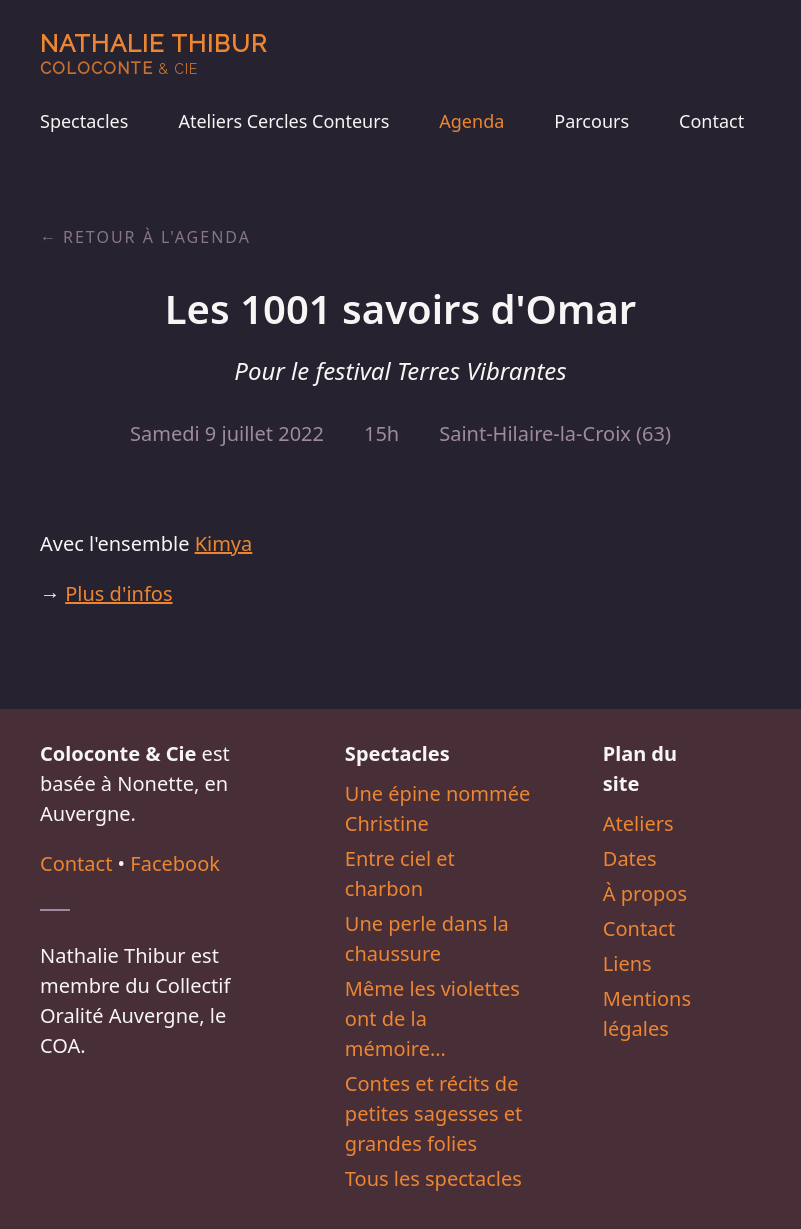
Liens (627, 963)
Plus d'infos (118, 593)
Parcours (591, 121)
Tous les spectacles (433, 1178)
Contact (711, 121)
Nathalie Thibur (153, 53)
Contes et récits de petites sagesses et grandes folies (433, 1113)
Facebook (175, 863)
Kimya (224, 543)
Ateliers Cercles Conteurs (283, 121)
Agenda (471, 121)
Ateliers (638, 823)
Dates (630, 858)
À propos (645, 893)
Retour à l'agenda (157, 237)
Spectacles (84, 121)
